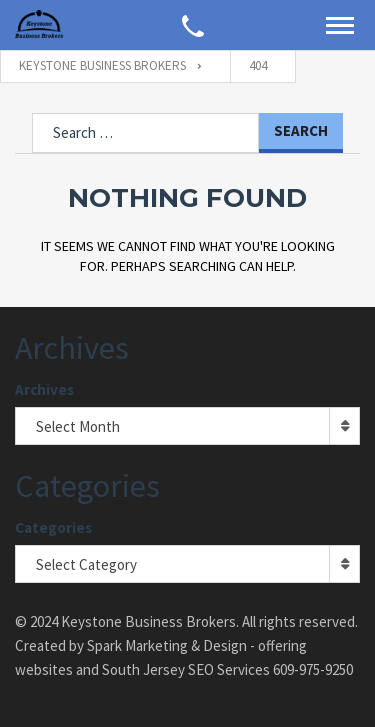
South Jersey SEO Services (186, 669)
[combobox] (187, 426)
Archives (44, 389)
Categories (53, 527)
